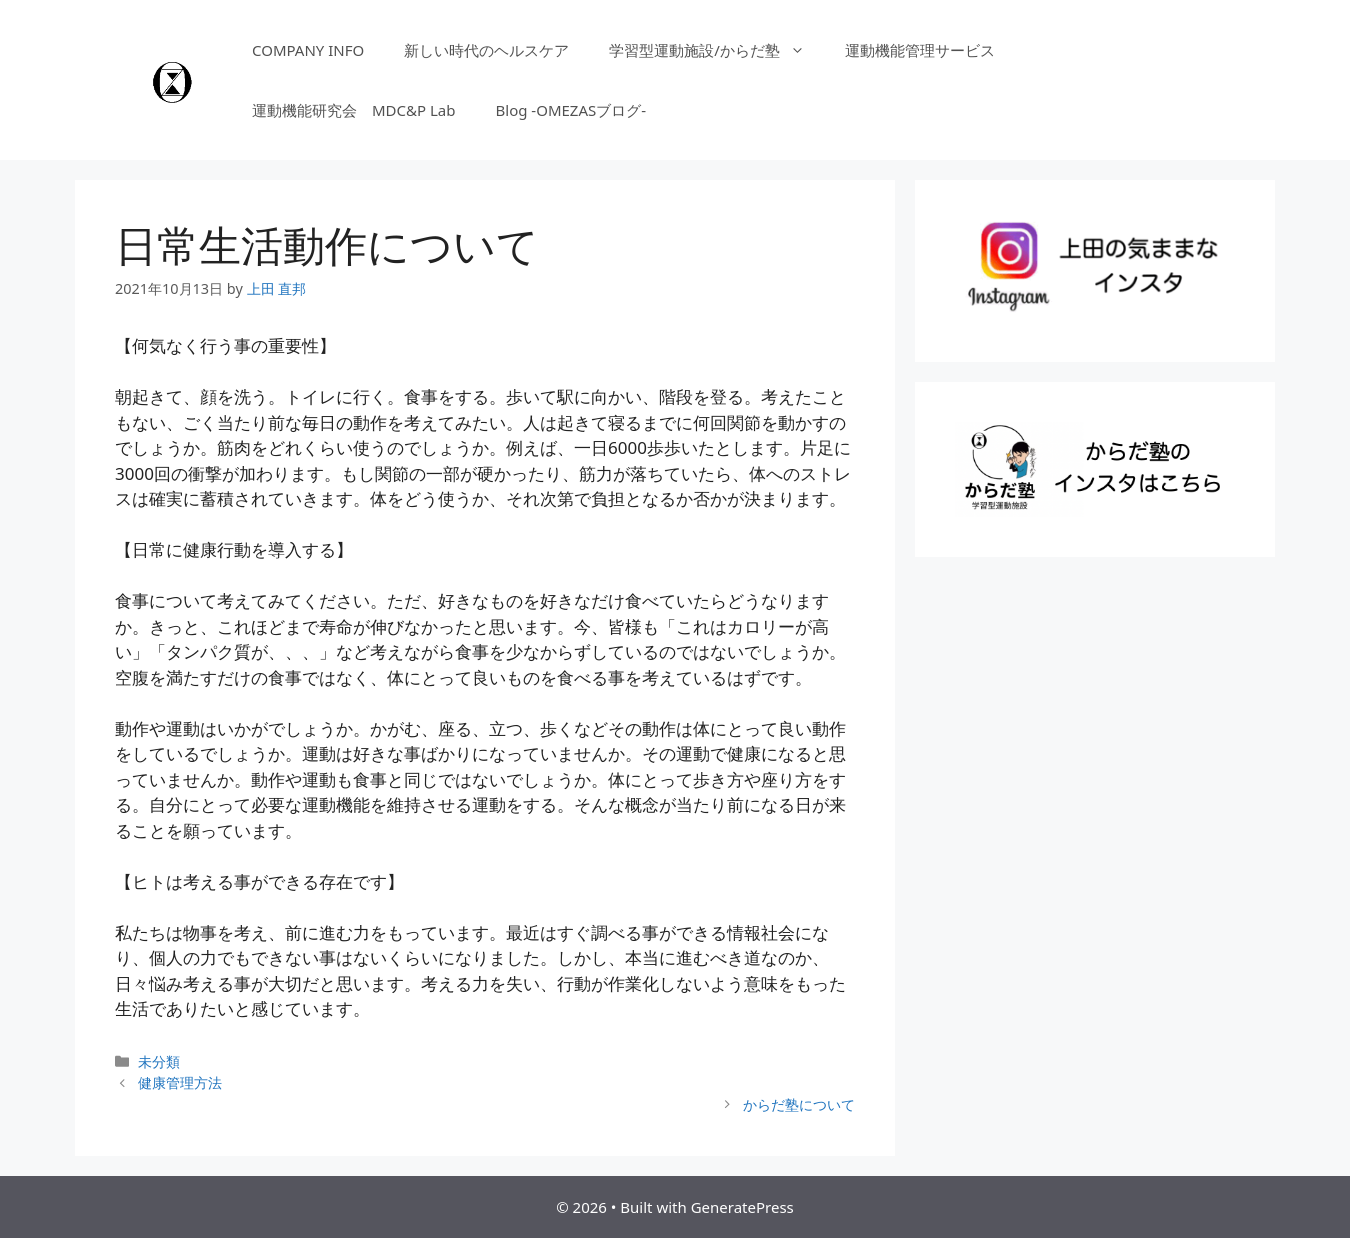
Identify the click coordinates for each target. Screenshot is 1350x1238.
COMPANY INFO (308, 50)
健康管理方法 (180, 1082)
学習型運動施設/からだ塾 (717, 50)
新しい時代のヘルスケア (486, 50)
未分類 (159, 1061)
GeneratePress (742, 1207)
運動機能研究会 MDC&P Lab (354, 110)
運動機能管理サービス (920, 50)
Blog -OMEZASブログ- (571, 110)
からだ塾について (799, 1104)
